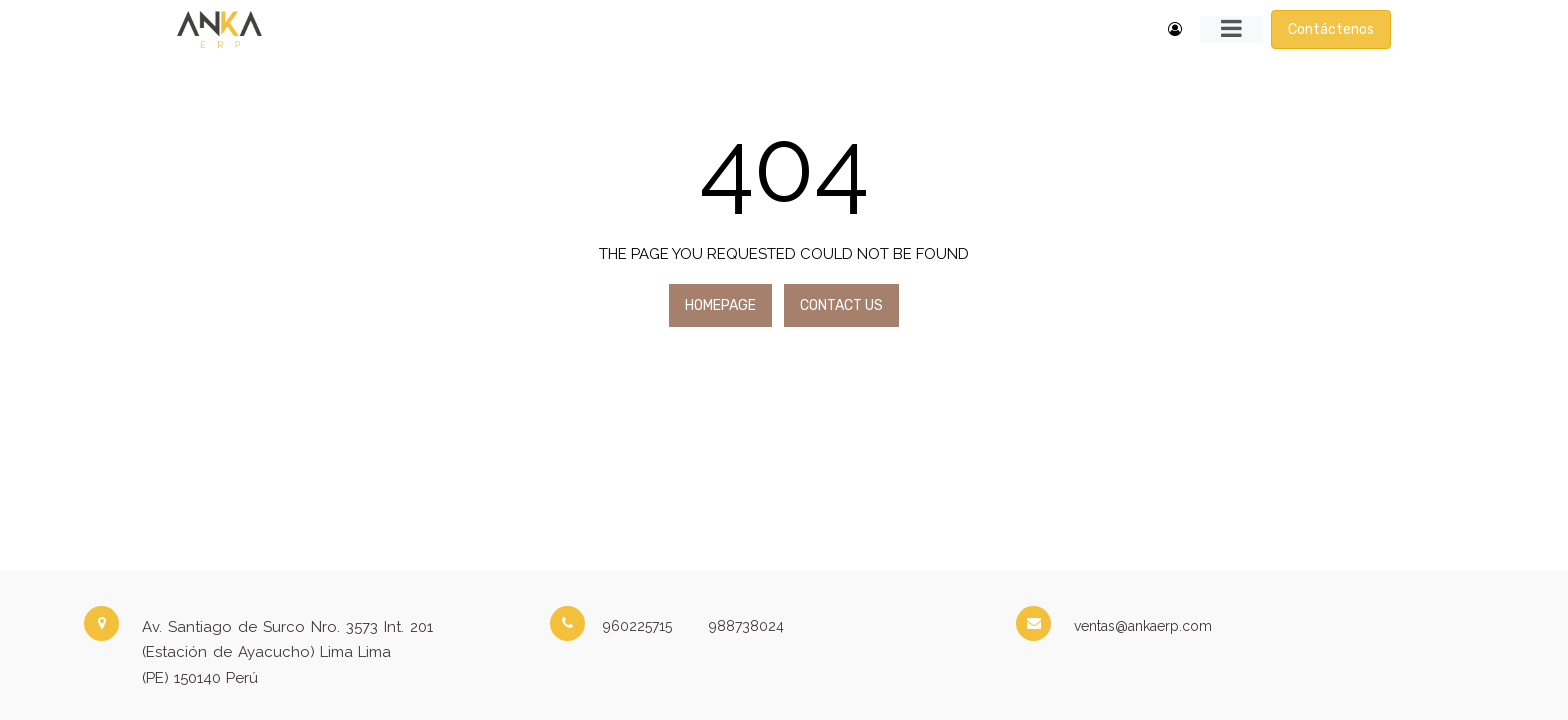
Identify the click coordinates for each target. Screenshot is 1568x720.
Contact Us (841, 305)
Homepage (720, 305)
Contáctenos (1331, 29)
